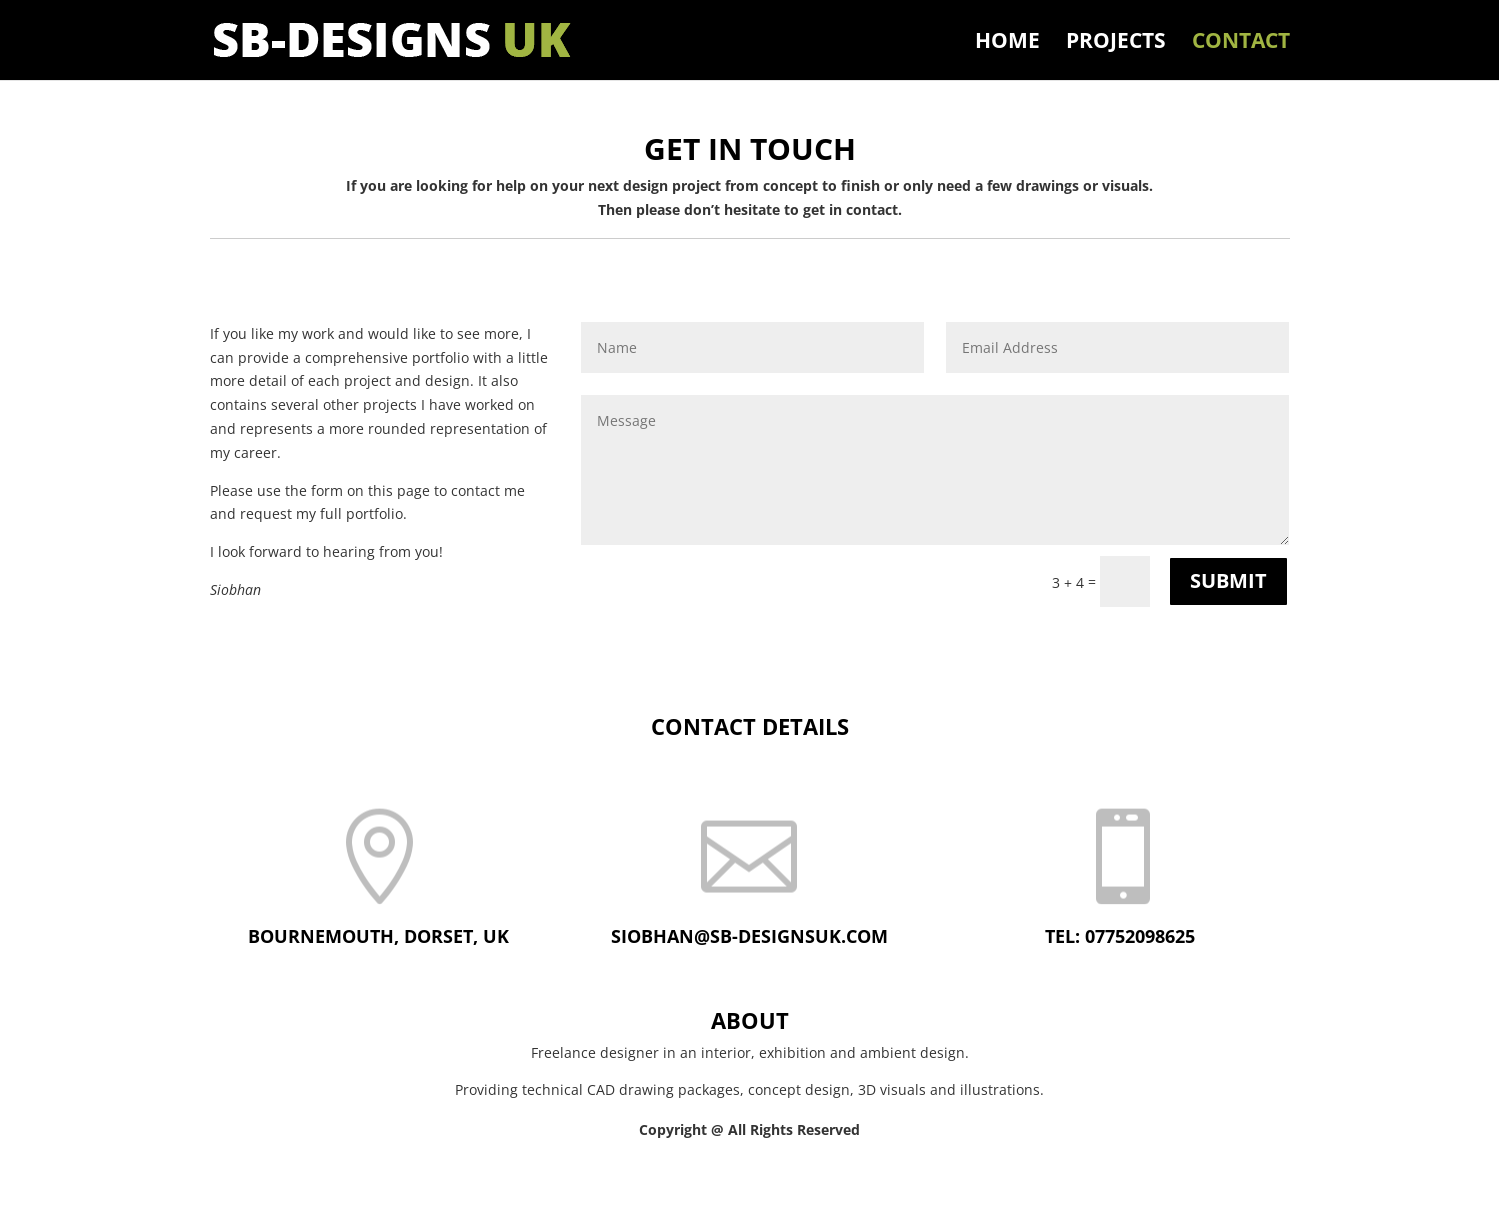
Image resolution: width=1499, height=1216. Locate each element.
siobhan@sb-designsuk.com (749, 936)
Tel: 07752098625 (1120, 936)
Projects (1116, 43)
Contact (1241, 43)
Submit (1228, 580)
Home (1007, 43)
